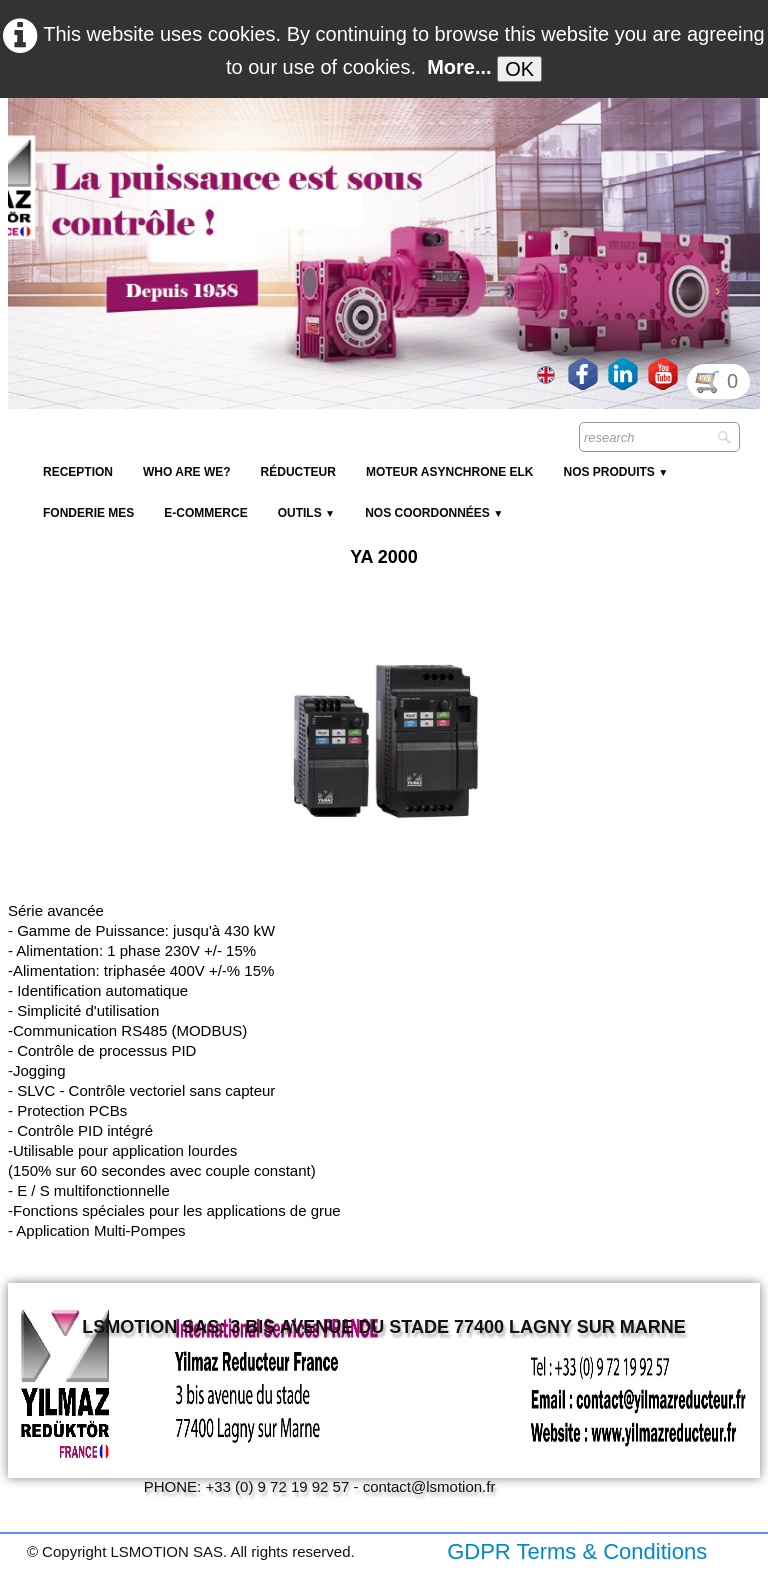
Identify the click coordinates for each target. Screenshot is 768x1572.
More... (459, 67)
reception (78, 472)
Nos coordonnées (434, 513)
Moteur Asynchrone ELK (450, 472)
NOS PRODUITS (615, 472)
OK (519, 69)
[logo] (373, 146)
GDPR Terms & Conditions (577, 1551)
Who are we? (187, 472)
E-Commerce (205, 513)
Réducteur (298, 472)
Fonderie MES (88, 513)
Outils (306, 513)
